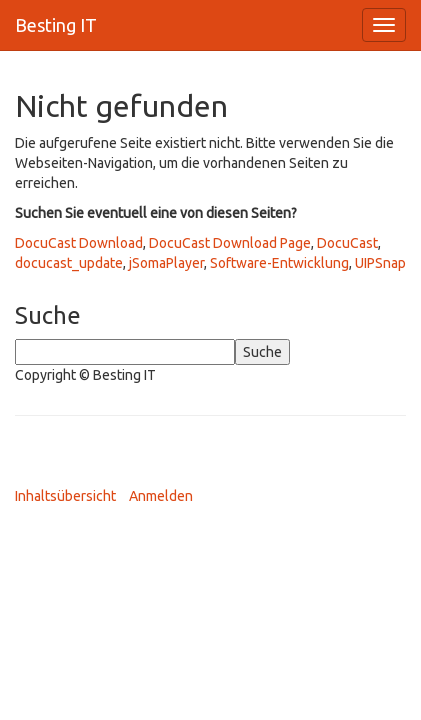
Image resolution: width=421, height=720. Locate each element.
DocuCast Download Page (230, 243)
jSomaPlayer (166, 263)
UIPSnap (380, 263)
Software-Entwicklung (279, 263)
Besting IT (56, 25)
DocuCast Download (79, 243)
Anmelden (161, 496)
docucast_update (69, 263)
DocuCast (347, 243)
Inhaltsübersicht (65, 496)
